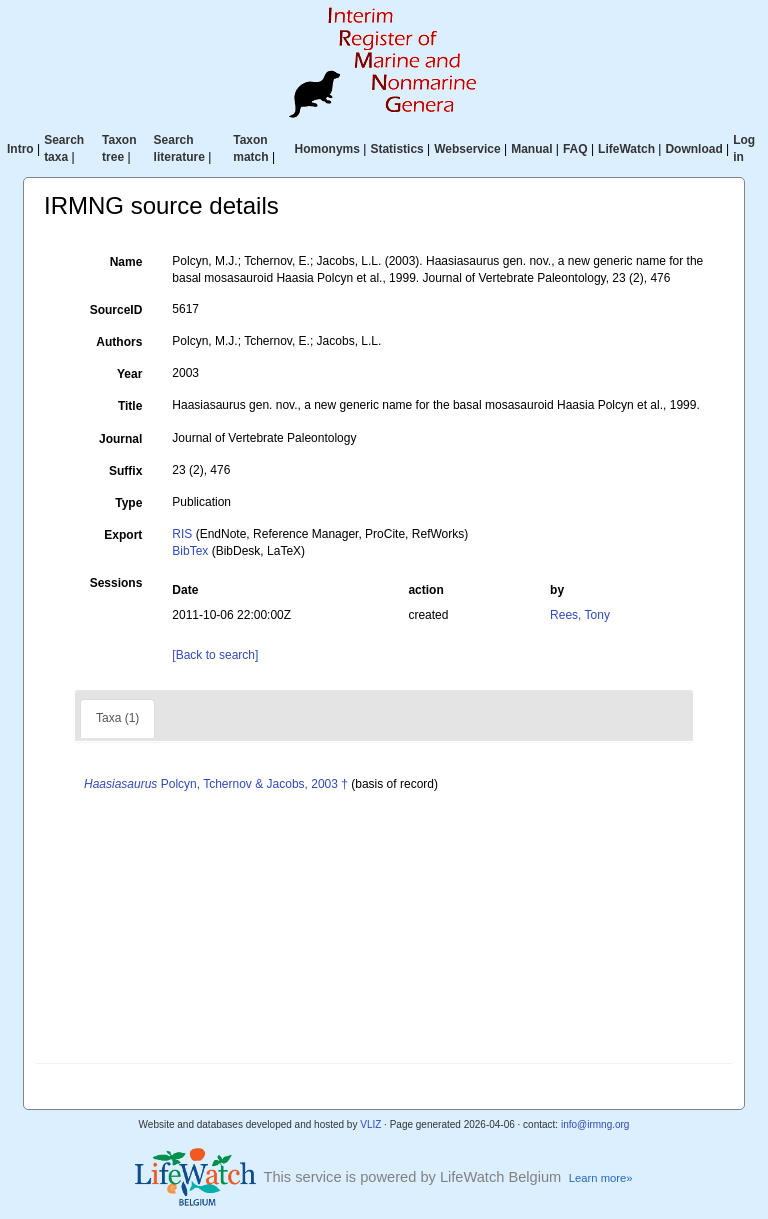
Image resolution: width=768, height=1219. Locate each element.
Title (130, 406)
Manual (531, 149)
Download (693, 149)
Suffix (125, 471)
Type (128, 503)
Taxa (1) (117, 718)
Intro (20, 149)
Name (126, 262)
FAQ (575, 149)
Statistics (396, 149)
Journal (120, 439)
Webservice (467, 149)
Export (123, 535)
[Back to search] (215, 655)
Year (129, 374)
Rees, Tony (580, 615)
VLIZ (370, 1124)
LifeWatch (626, 149)
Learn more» (601, 1178)
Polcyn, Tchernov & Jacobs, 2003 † (216, 784)
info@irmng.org (595, 1124)
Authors (119, 342)
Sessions (116, 583)
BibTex (190, 551)
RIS (182, 534)
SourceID (116, 310)
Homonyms (327, 149)
